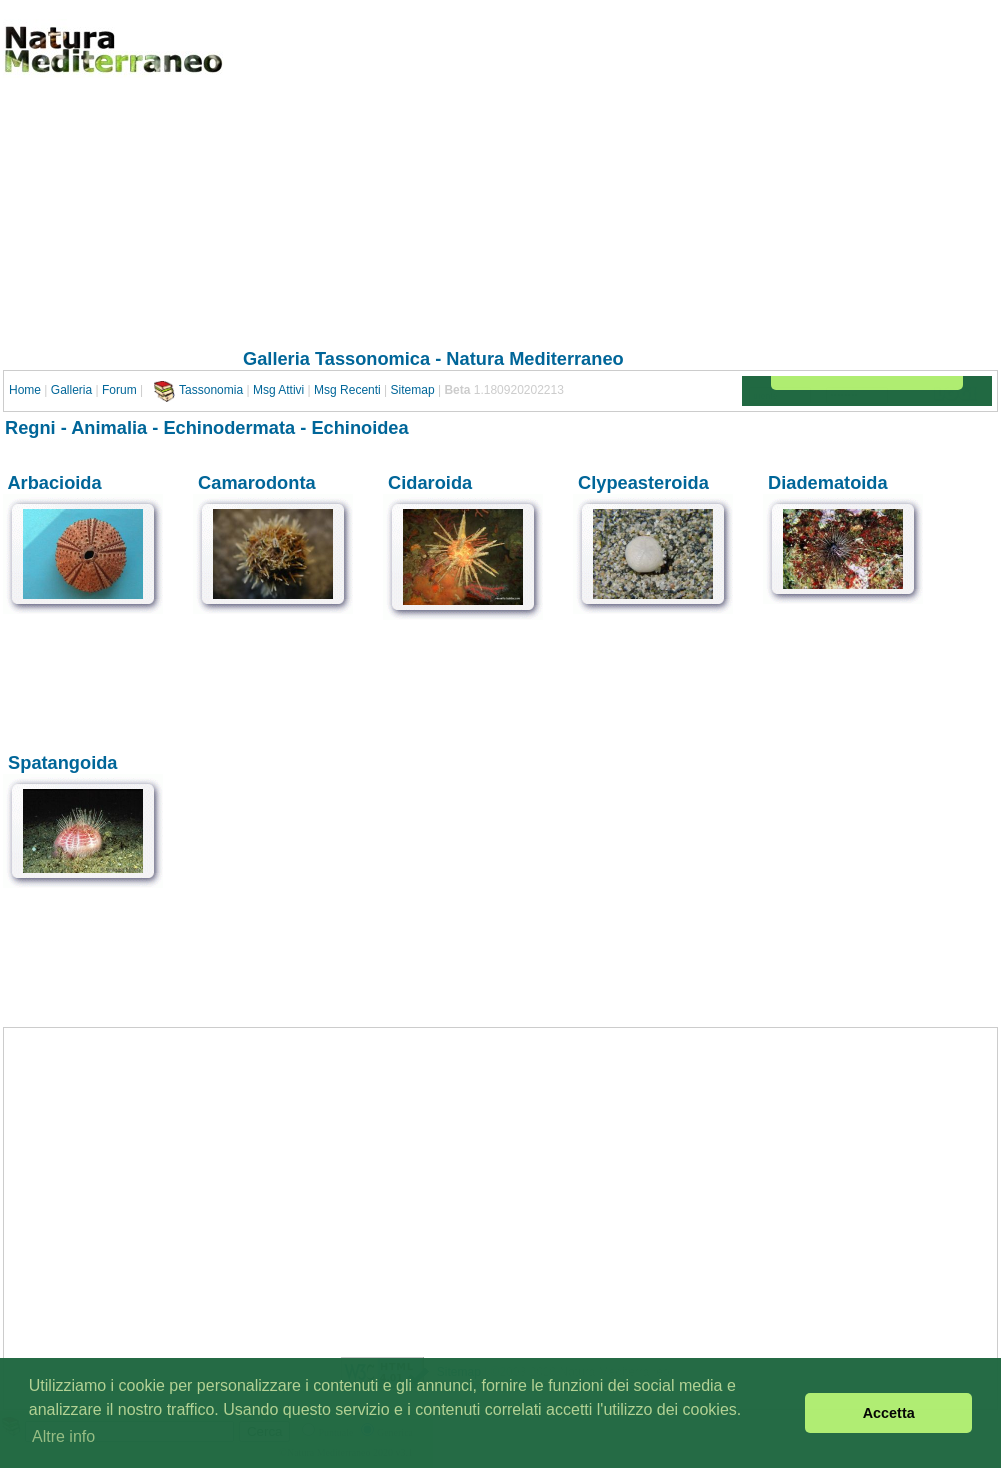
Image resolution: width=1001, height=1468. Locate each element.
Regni (30, 427)
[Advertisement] (433, 199)
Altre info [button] (63, 1436)
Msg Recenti (347, 390)
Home (25, 390)
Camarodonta (257, 482)
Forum (119, 390)
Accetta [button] (889, 1413)
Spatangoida (62, 762)
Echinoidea (359, 427)
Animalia (109, 427)
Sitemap (413, 390)
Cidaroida (430, 482)
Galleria (71, 390)
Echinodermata (229, 427)
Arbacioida (54, 482)
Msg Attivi (278, 390)
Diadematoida (828, 482)
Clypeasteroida (643, 482)
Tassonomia (211, 390)
